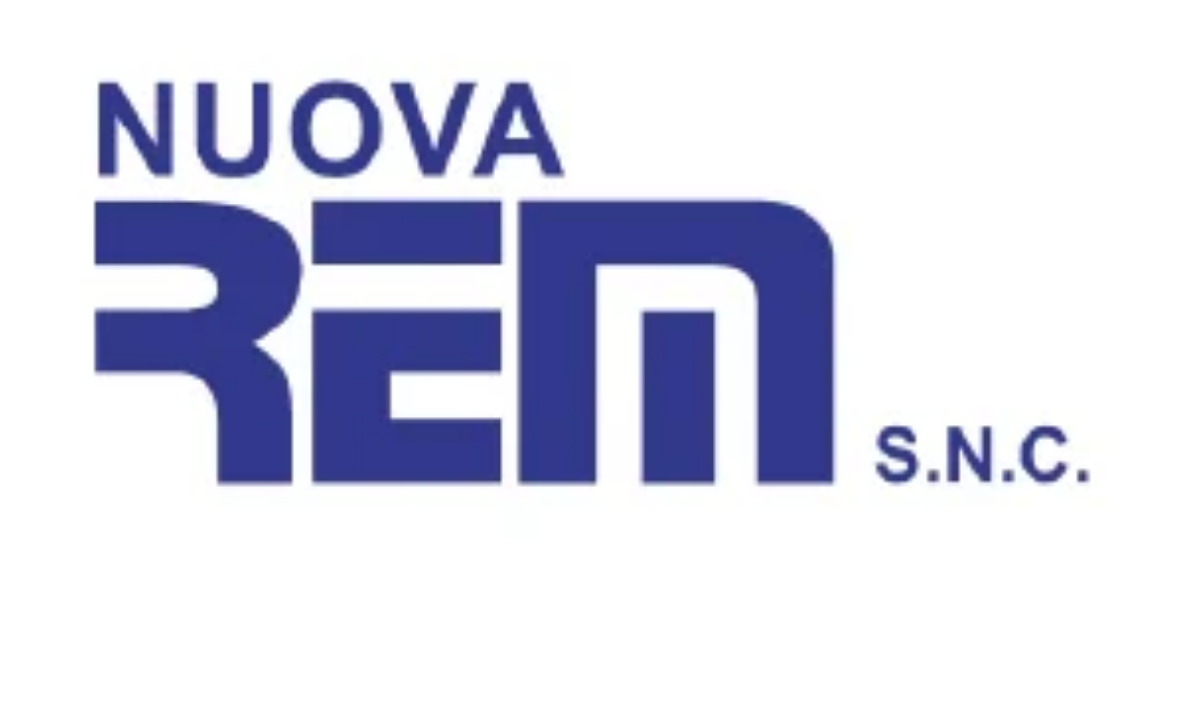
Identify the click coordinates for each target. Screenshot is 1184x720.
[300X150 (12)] (592, 586)
